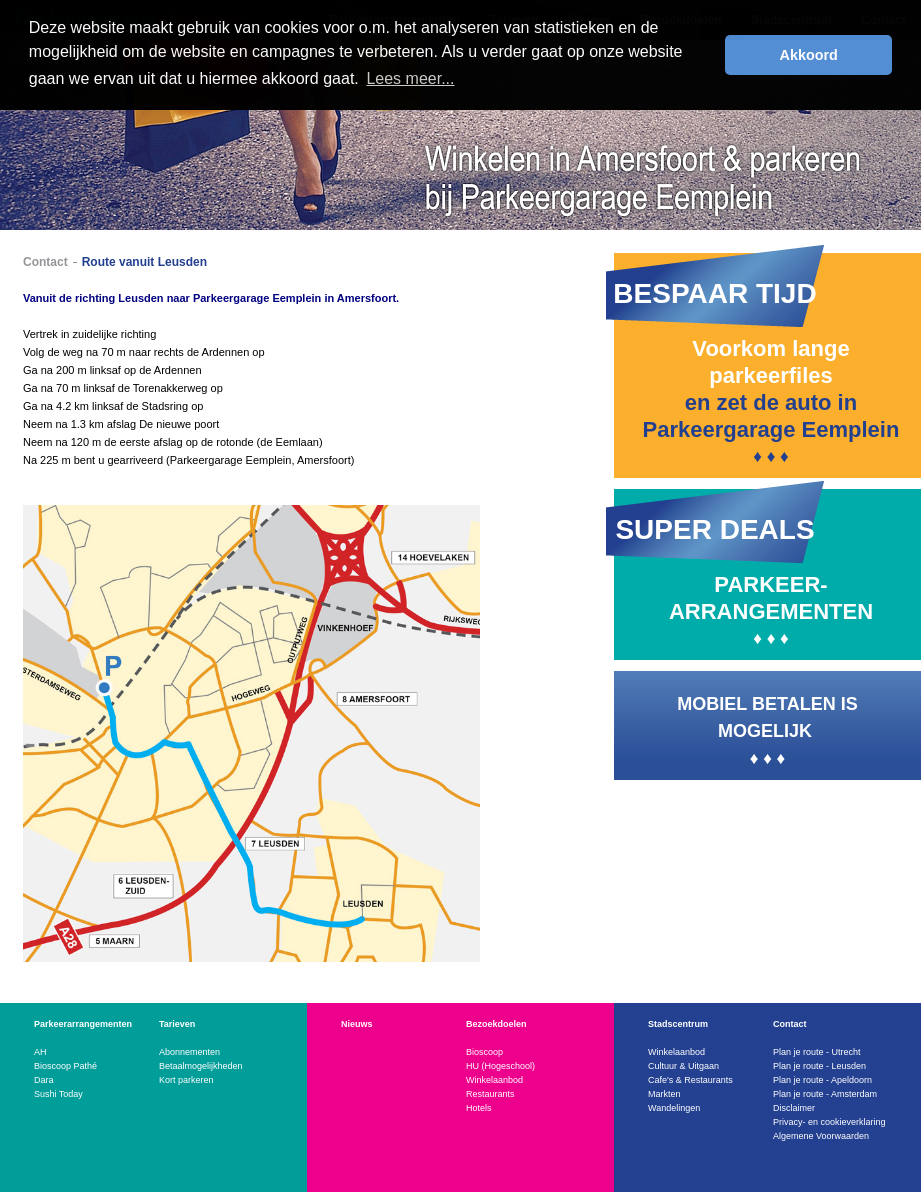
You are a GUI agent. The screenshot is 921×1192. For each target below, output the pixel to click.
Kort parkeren (186, 1080)
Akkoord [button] (809, 55)
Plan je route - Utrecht (817, 1052)
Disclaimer (794, 1108)
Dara (44, 1080)
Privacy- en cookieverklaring (829, 1122)
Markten (664, 1094)
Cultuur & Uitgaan (683, 1066)
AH (40, 1052)
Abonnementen (189, 1052)
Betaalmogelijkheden (201, 1066)
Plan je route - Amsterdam (825, 1094)
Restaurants (490, 1094)
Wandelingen (674, 1108)
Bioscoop (484, 1052)
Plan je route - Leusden (819, 1066)
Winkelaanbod (494, 1080)
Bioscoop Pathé (65, 1066)
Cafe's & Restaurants (690, 1080)
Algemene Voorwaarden (821, 1136)
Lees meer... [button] (410, 78)
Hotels (479, 1108)
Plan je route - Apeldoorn (822, 1080)
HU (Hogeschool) (500, 1066)
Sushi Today (58, 1094)
